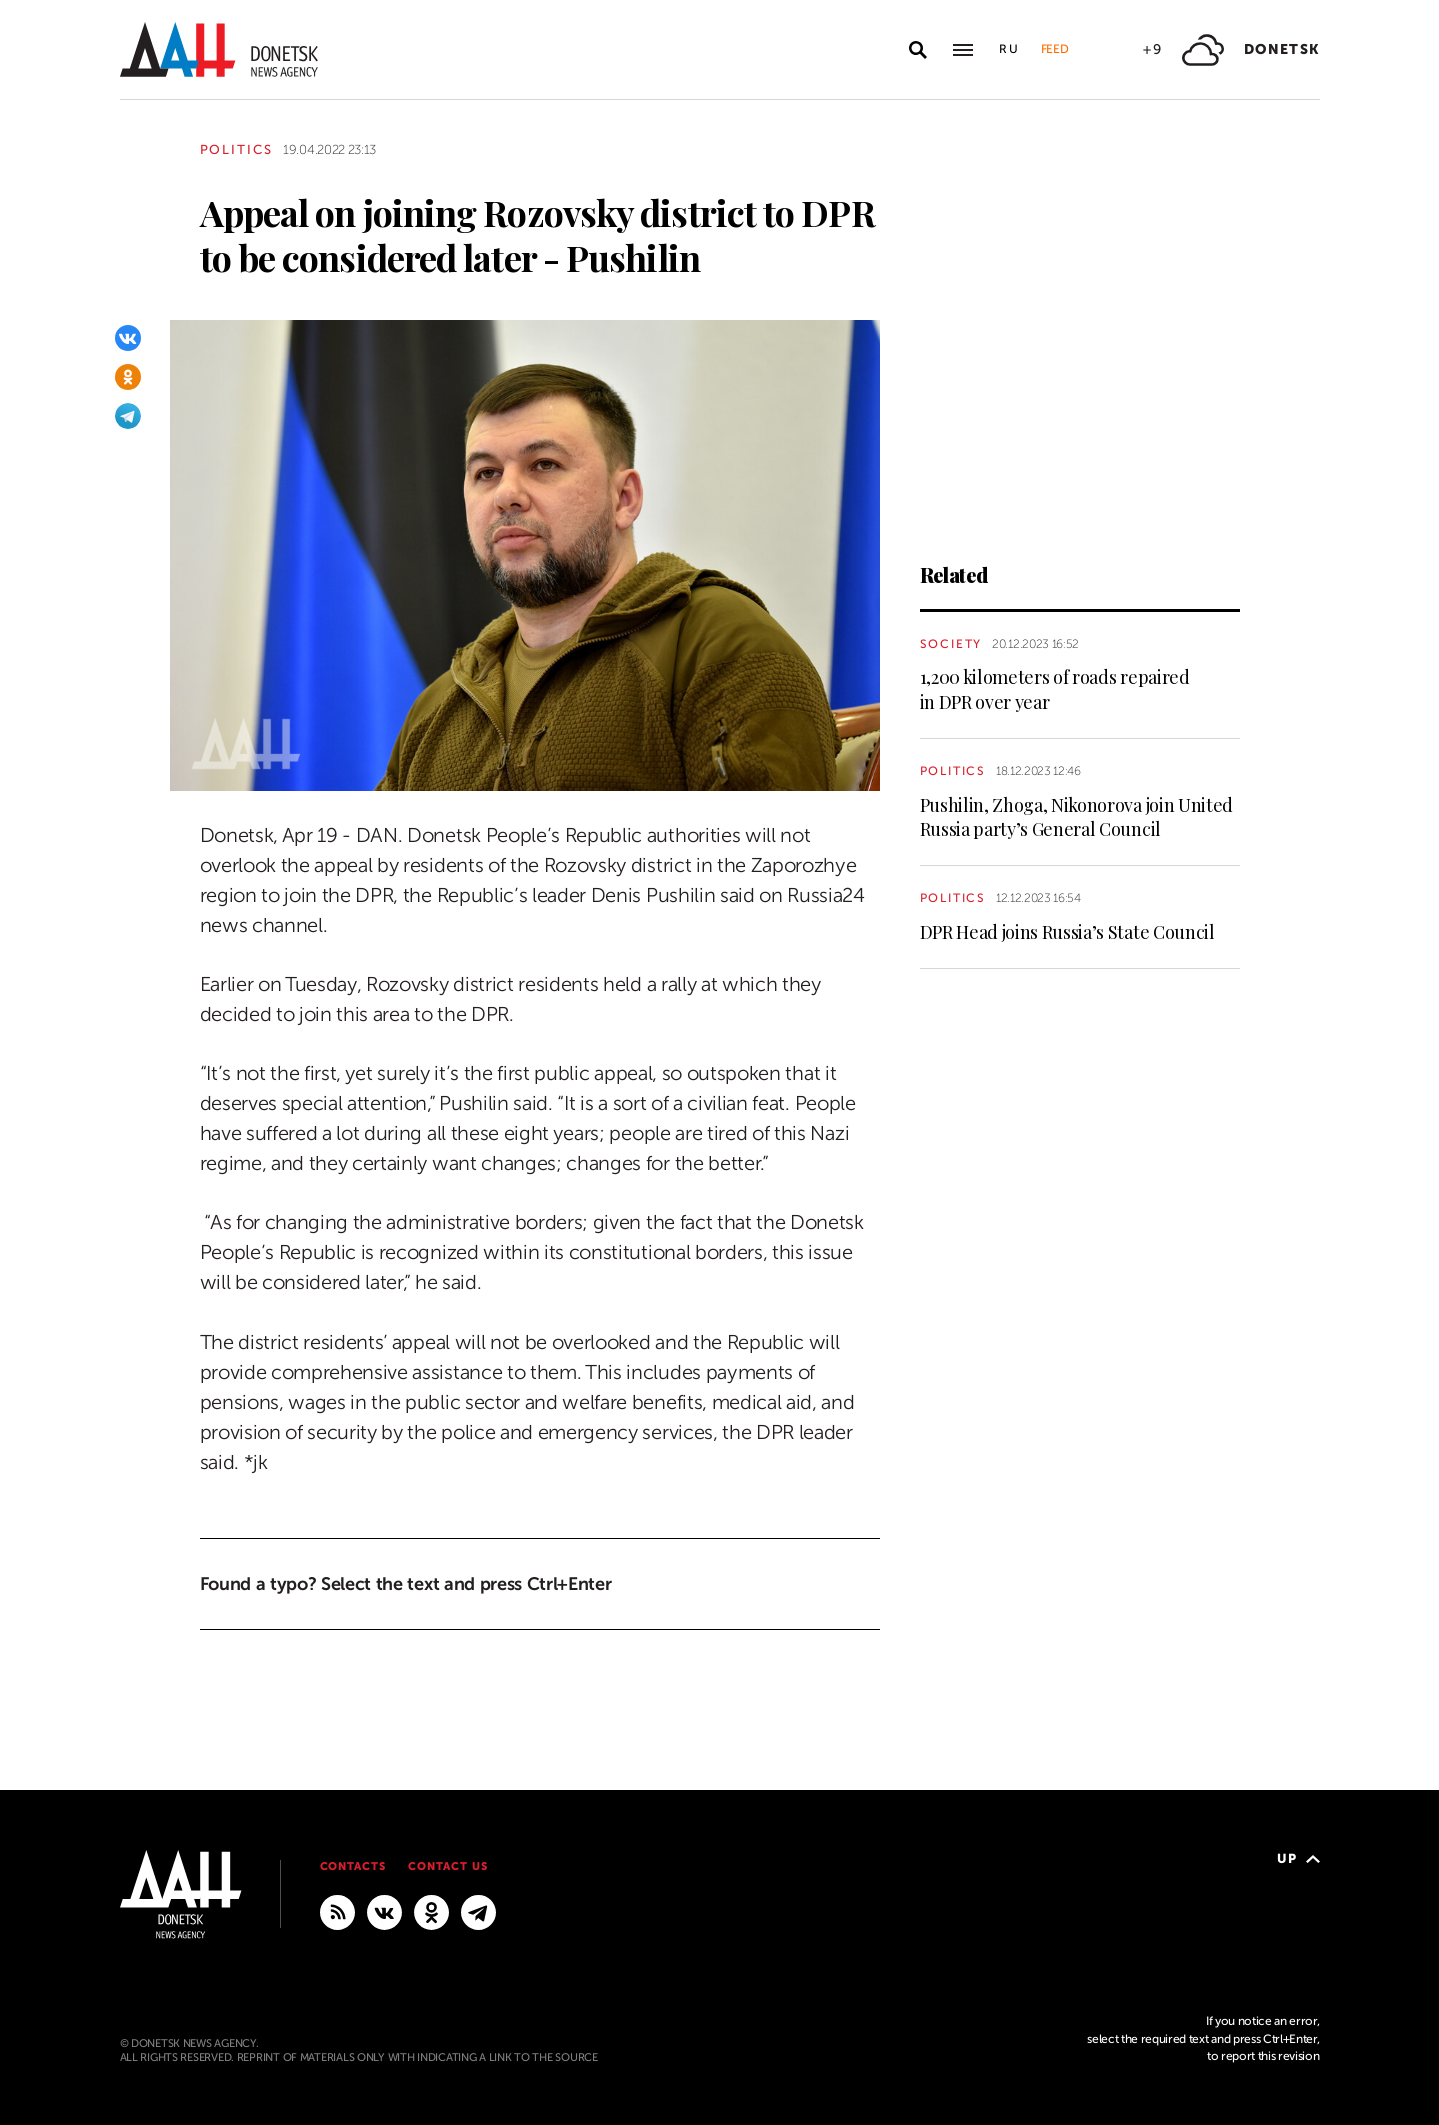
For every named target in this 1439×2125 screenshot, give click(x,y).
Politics (237, 149)
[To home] (219, 49)
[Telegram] (128, 416)
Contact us (448, 1866)
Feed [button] (1055, 49)
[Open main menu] (963, 50)
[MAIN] (478, 1911)
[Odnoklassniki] (128, 377)
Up (1298, 1858)
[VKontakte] (128, 338)
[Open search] (918, 50)
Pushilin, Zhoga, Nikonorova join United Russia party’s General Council (1077, 817)
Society (951, 644)
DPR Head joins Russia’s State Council (1067, 932)
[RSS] (337, 1911)
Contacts (353, 1866)
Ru (1010, 49)
